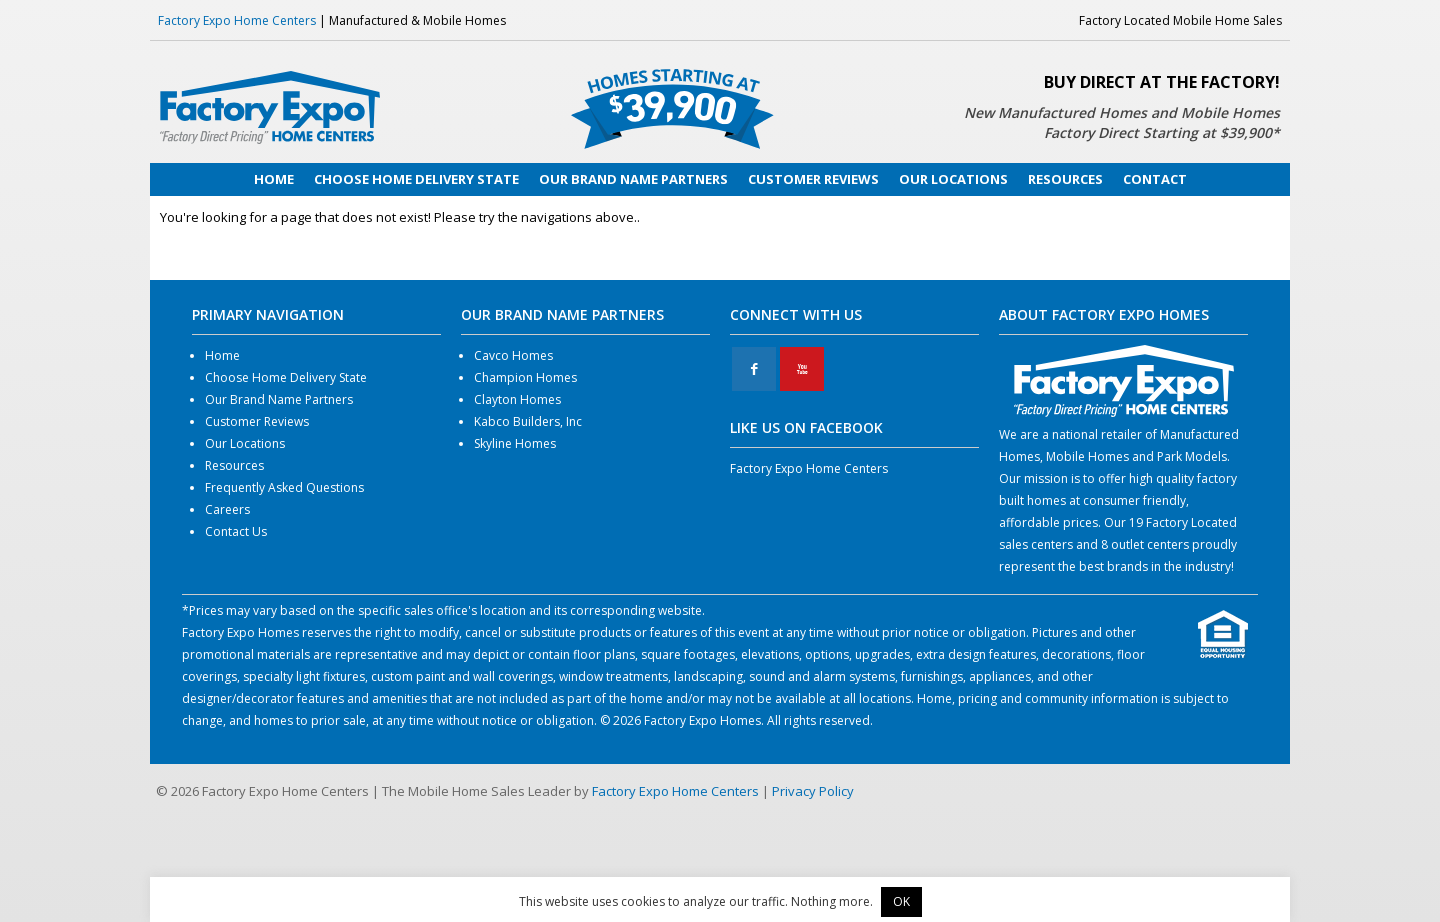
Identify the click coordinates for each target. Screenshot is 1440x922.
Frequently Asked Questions (284, 487)
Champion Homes (525, 377)
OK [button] (901, 901)
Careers (227, 509)
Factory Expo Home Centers (237, 20)
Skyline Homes (515, 443)
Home (222, 355)
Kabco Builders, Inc (528, 421)
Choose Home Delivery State (286, 377)
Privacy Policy (813, 791)
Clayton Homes (517, 399)
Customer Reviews (257, 421)
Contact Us (236, 531)
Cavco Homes (513, 355)
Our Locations (245, 443)
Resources (234, 465)
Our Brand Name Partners (279, 399)
